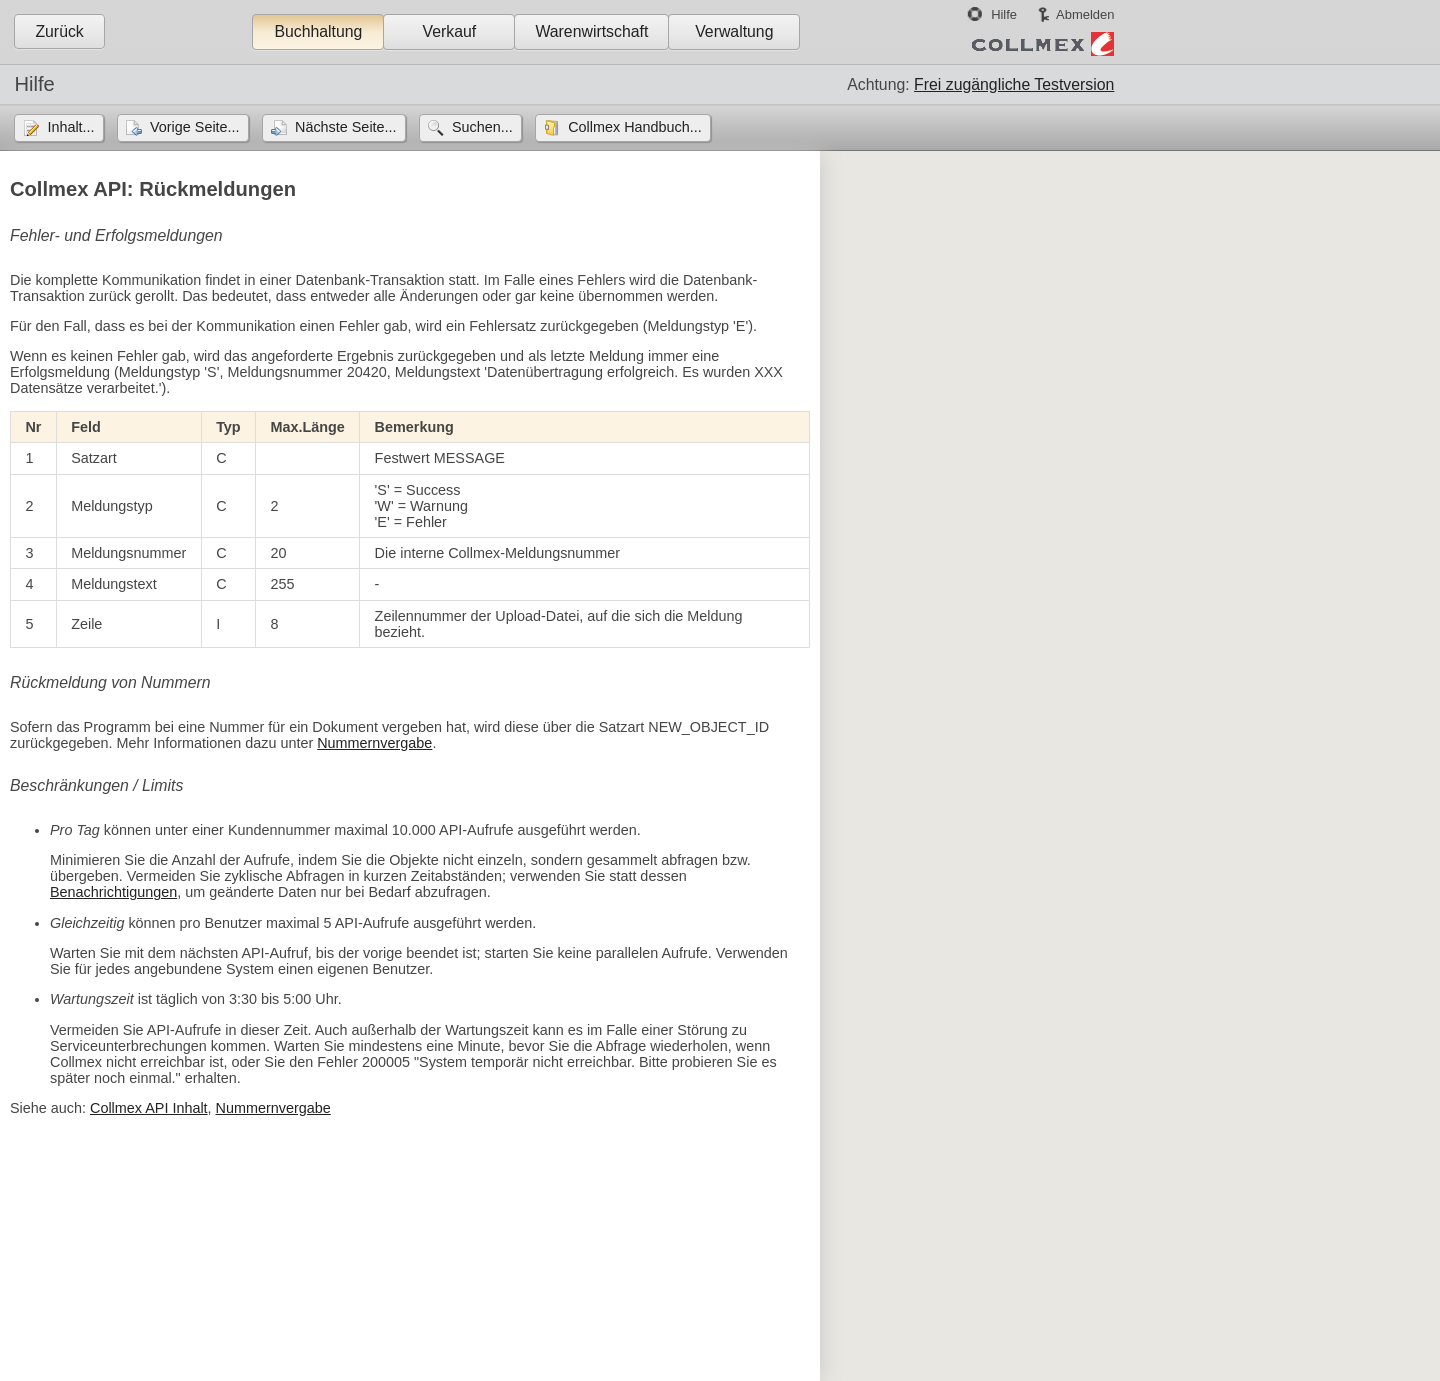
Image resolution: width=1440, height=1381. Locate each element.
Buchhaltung (318, 31)
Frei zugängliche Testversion (1014, 84)
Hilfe (1004, 14)
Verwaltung (734, 31)
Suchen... (482, 127)
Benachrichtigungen (113, 892)
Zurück (59, 31)
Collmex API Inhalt (149, 1108)
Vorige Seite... (195, 127)
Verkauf (450, 31)
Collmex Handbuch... (635, 127)
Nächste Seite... (346, 127)
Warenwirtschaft (591, 31)
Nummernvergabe (374, 743)
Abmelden (1085, 14)
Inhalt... (70, 127)
